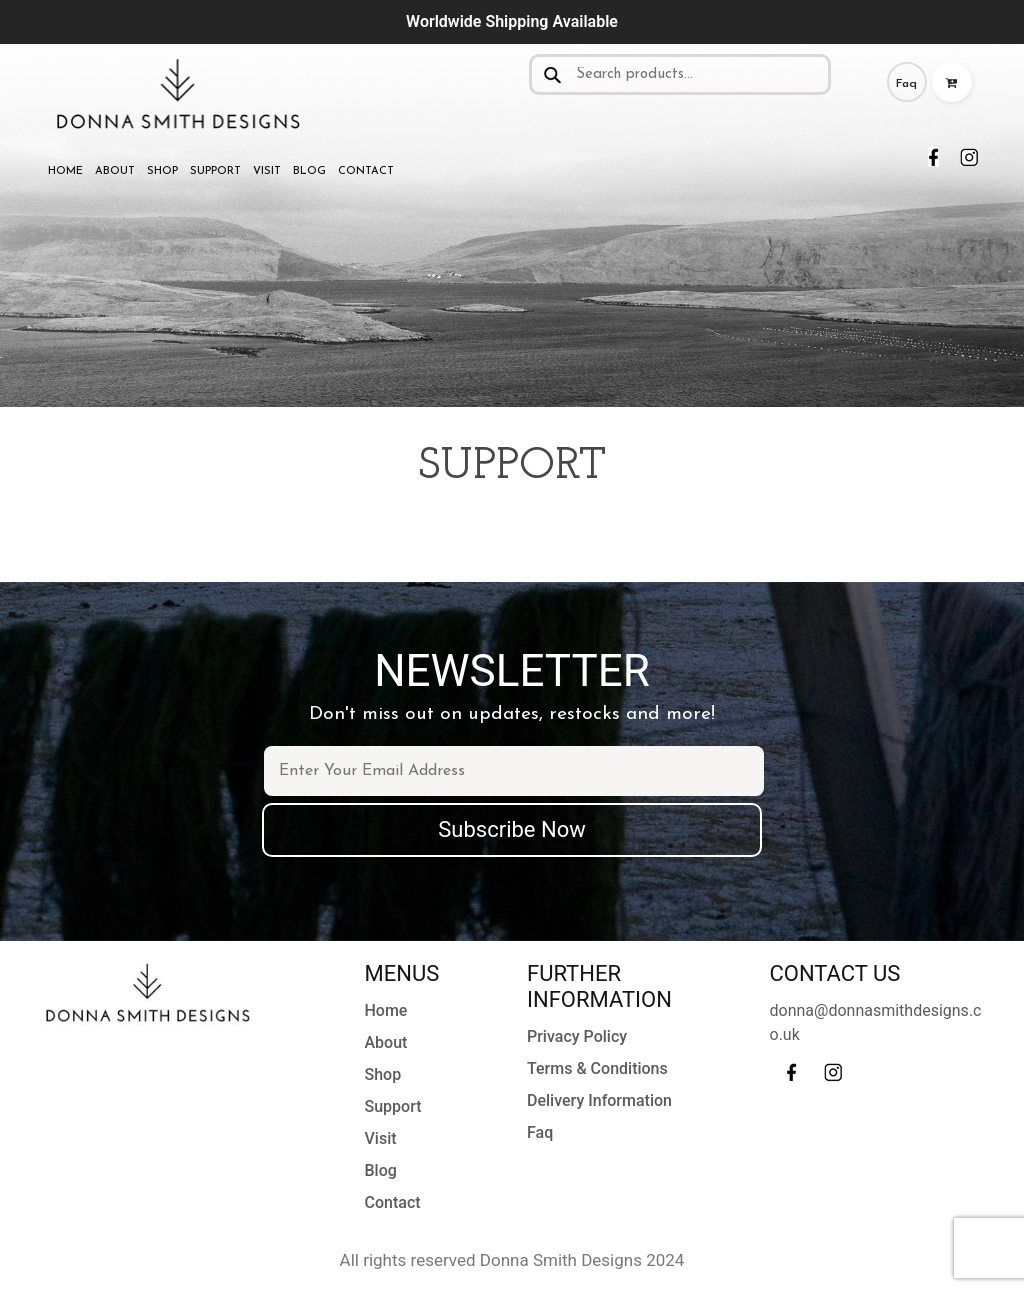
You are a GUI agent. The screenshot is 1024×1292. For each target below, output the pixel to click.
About (115, 171)
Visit (267, 171)
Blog (309, 171)
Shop (162, 171)
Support (215, 171)
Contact (366, 171)
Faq (906, 84)
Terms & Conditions (597, 1068)
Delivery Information (599, 1100)
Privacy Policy (577, 1036)
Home (65, 171)
